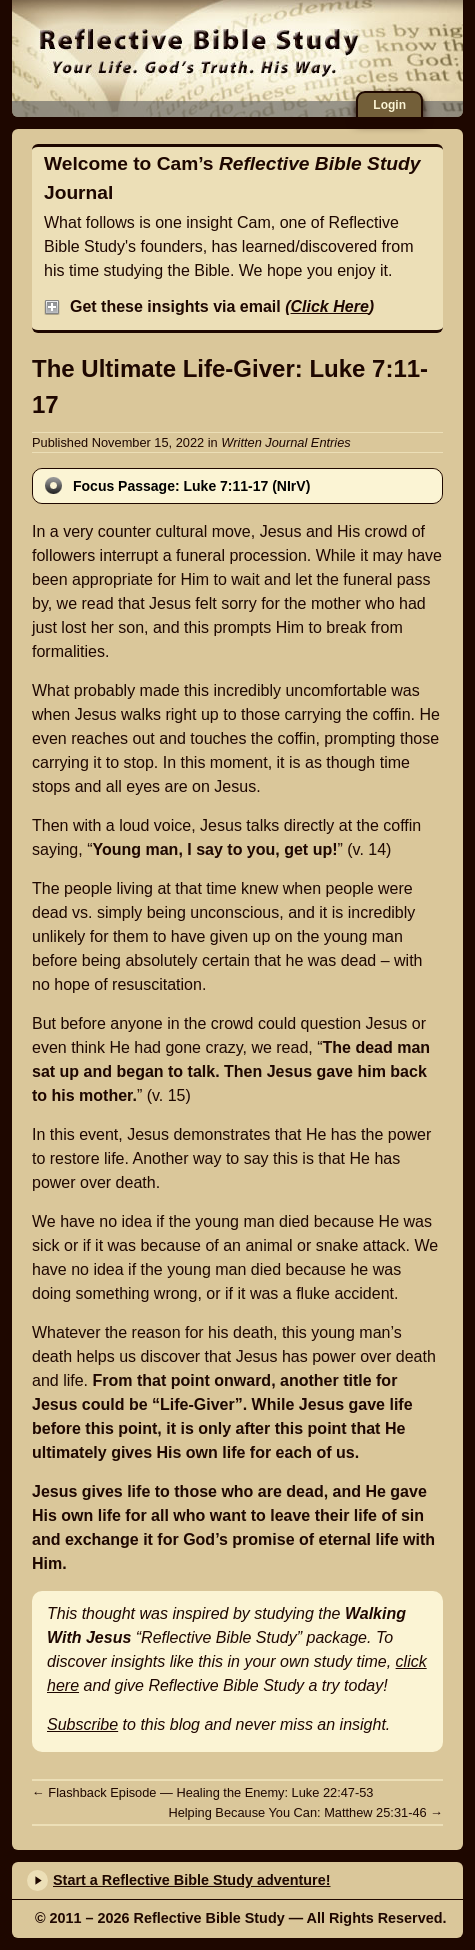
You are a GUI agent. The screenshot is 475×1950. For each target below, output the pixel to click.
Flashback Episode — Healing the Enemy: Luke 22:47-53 (202, 1792)
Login (389, 105)
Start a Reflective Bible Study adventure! (192, 1880)
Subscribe (82, 1724)
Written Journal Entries (285, 442)
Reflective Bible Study (257, 50)
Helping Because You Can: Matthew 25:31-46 (305, 1812)
